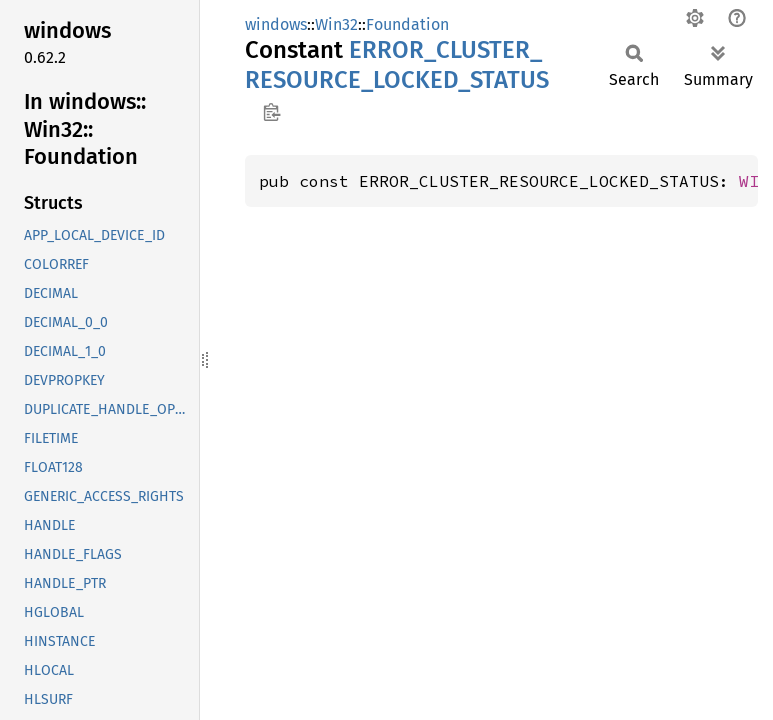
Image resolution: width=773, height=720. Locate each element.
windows (276, 24)
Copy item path (271, 112)
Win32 (336, 24)
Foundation (407, 24)
